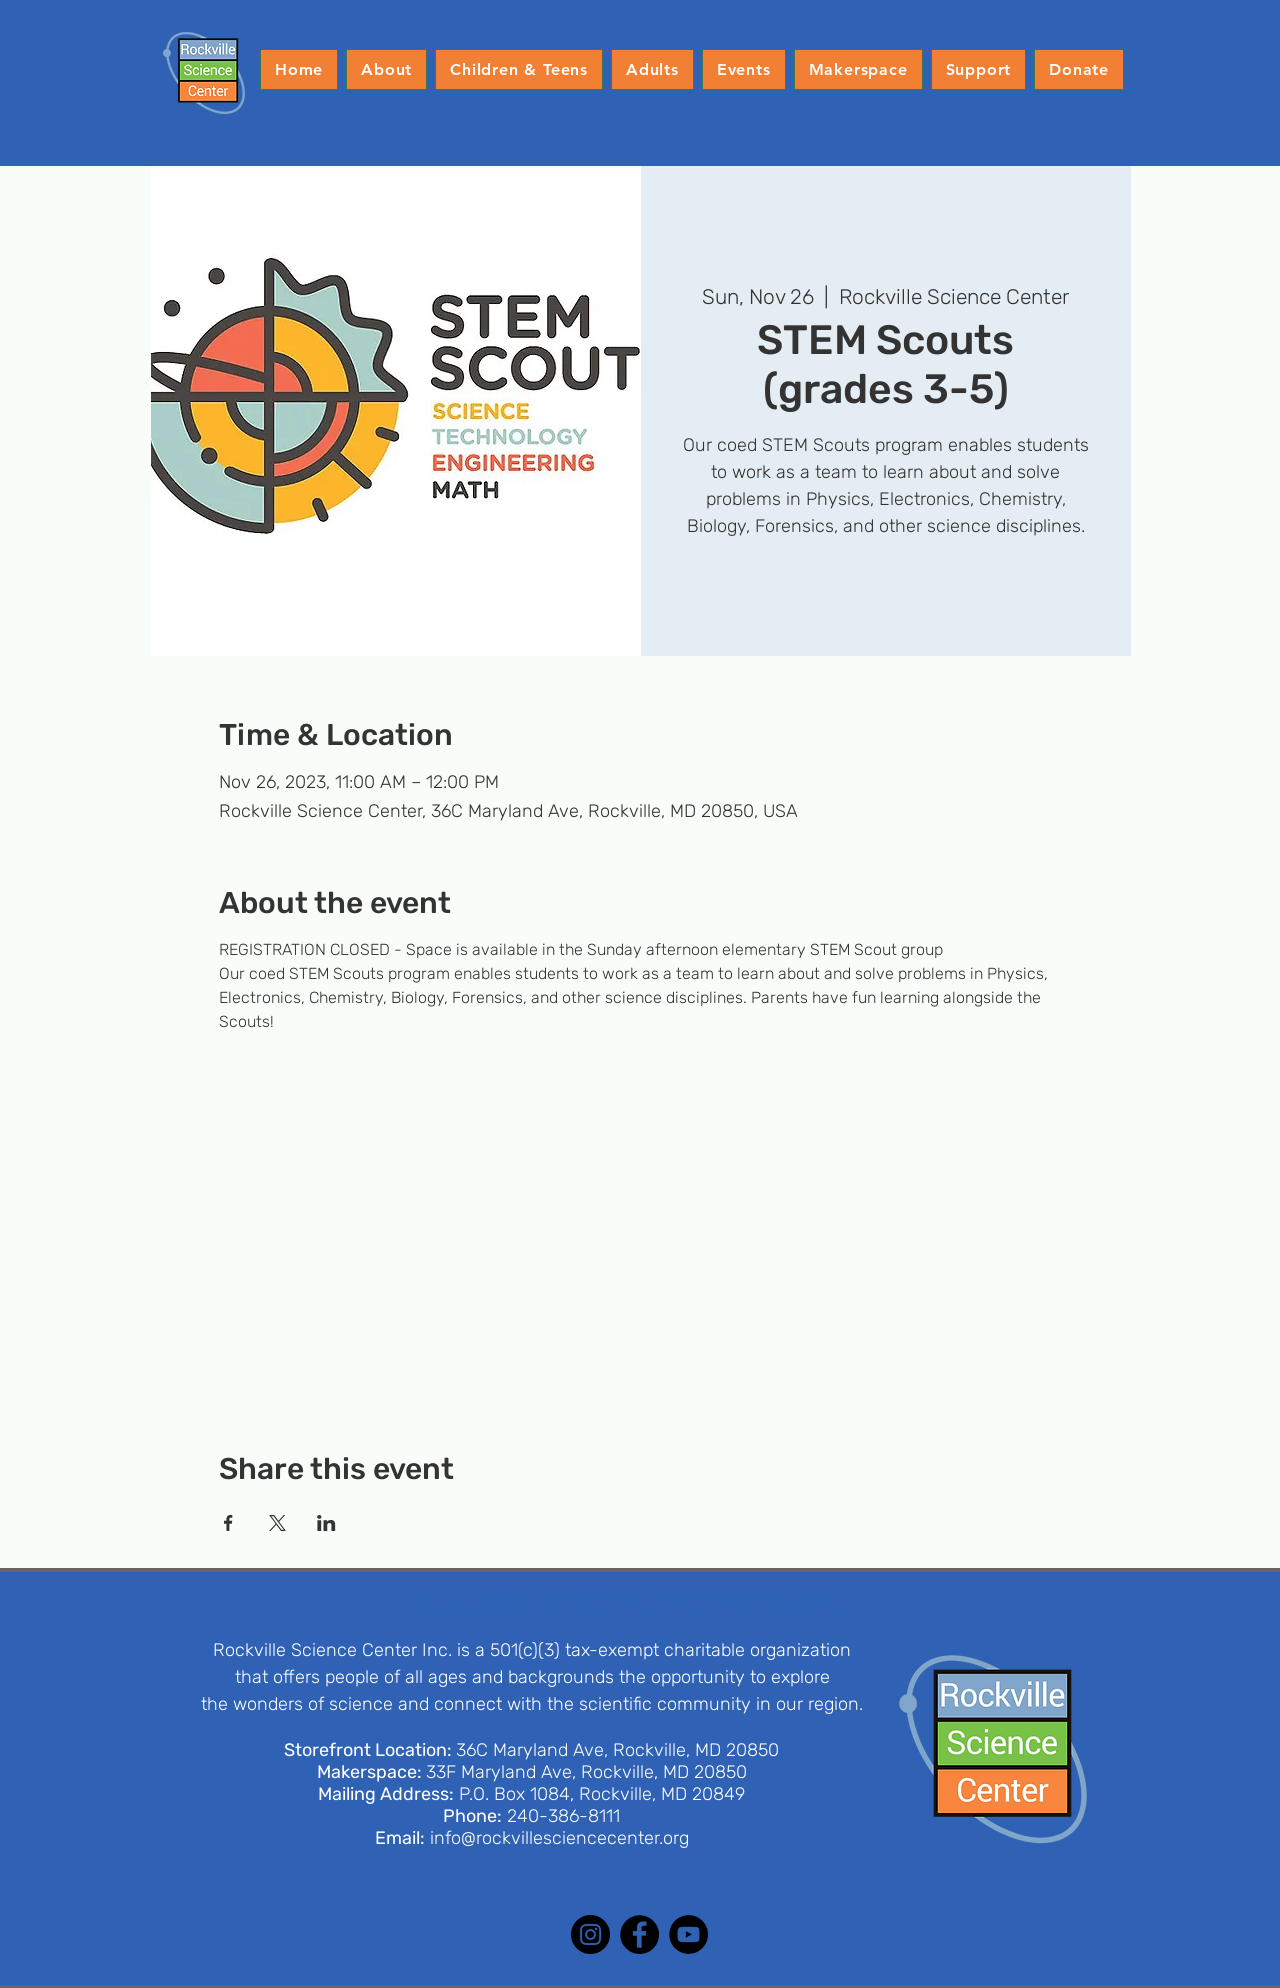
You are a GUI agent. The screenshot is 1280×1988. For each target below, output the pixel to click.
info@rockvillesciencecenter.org (559, 1838)
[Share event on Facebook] (228, 1523)
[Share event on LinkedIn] (326, 1523)
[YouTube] (688, 1934)
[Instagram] (590, 1934)
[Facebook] (639, 1934)
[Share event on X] (277, 1523)
